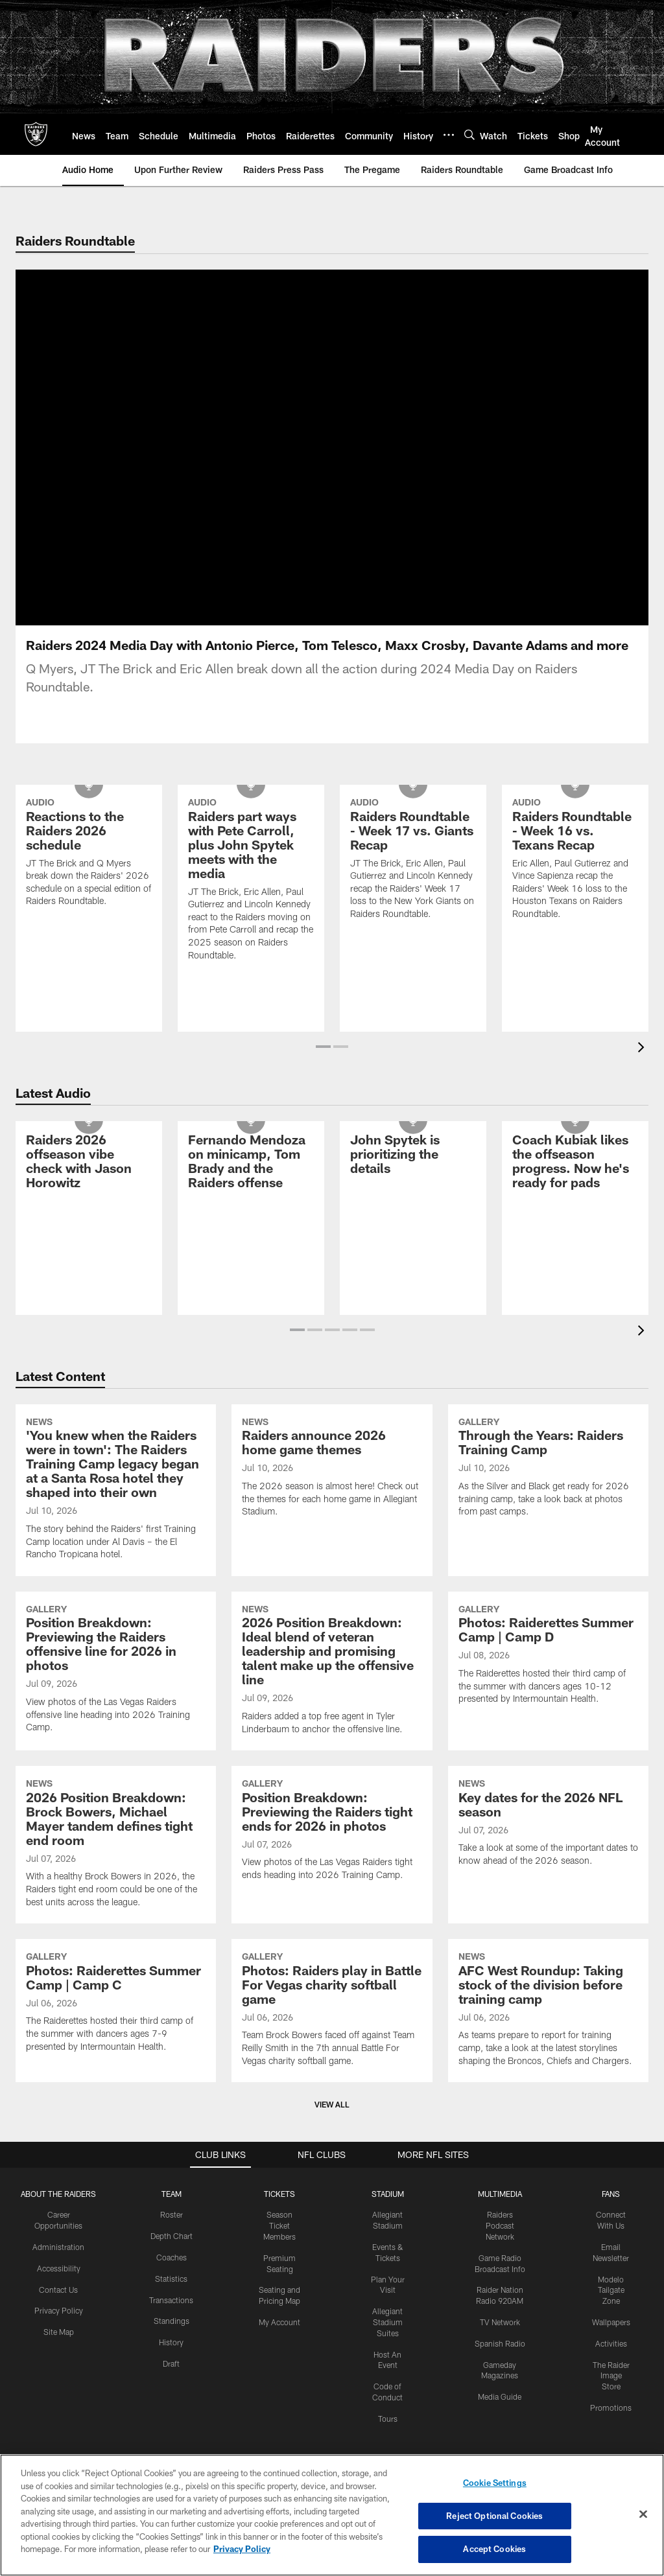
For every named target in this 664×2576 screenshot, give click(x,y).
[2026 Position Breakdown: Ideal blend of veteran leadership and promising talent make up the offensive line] (331, 1671)
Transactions (171, 2299)
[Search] (469, 134)
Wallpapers (611, 2322)
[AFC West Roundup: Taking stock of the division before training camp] (548, 2010)
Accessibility (58, 2268)
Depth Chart (171, 2235)
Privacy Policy (58, 2310)
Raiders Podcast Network (500, 2225)
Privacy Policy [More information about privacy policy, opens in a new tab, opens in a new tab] (241, 2549)
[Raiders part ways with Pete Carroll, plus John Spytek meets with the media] (251, 881)
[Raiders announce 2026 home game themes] (331, 1468)
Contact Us (58, 2289)
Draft (171, 2363)
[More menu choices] (449, 135)
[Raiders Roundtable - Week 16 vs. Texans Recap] (575, 860)
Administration (58, 2246)
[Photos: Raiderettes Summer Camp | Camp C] (116, 2003)
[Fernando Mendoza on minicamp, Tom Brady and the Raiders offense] (251, 1163)
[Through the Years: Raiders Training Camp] (548, 1468)
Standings (171, 2320)
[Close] (643, 2514)
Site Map (58, 2331)
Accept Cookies (494, 2549)
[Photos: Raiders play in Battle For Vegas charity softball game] (331, 2010)
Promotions (611, 2407)
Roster (171, 2214)
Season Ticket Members (279, 2225)
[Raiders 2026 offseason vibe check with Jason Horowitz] (89, 1163)
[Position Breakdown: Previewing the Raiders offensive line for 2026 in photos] (116, 1670)
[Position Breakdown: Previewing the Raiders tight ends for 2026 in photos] (331, 1831)
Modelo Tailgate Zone (611, 2290)
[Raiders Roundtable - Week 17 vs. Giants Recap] (413, 860)
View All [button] (332, 2104)
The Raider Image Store (611, 2375)
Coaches (171, 2257)
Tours (387, 2418)
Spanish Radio (500, 2343)
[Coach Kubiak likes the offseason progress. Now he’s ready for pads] (575, 1163)
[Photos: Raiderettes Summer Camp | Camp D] (548, 1656)
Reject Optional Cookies (494, 2516)
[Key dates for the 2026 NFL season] (548, 1824)
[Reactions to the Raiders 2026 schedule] (89, 854)
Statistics (171, 2278)
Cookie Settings (495, 2482)
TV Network (500, 2322)
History (171, 2342)
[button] (323, 1046)
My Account (279, 2322)
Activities (611, 2343)
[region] (332, 2515)
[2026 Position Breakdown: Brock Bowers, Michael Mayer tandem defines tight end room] (116, 1844)
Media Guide (499, 2396)
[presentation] (643, 1049)
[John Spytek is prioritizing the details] (413, 1155)
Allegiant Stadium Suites (387, 2322)
